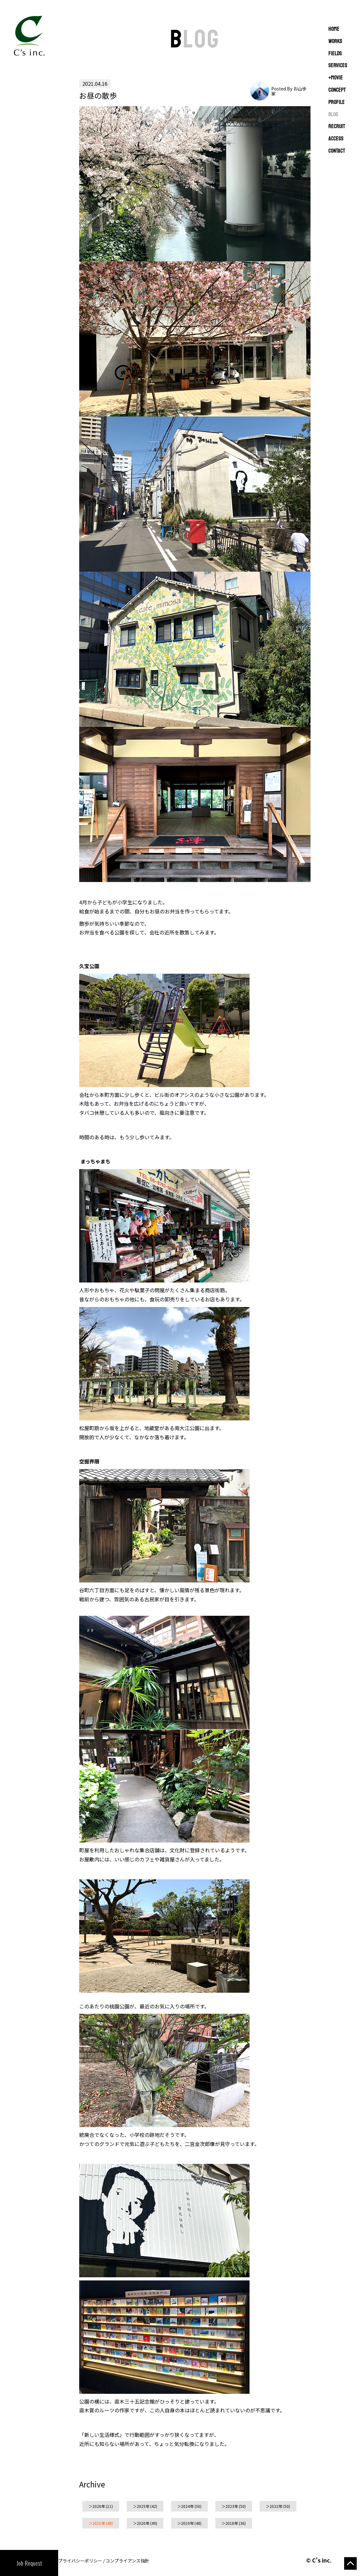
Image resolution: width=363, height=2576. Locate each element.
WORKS (335, 41)
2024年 (187, 2506)
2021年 (98, 2523)
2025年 (143, 2506)
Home (333, 29)
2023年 (231, 2506)
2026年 (98, 2506)
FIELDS (335, 54)
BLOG (333, 114)
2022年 (276, 2506)
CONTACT (336, 151)
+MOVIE (335, 78)
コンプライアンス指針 (127, 2560)
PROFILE (336, 102)
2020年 (143, 2523)
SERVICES (337, 65)
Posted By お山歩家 (288, 91)
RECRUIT (336, 126)
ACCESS (336, 139)
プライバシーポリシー (80, 2560)
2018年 (231, 2523)
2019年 (187, 2523)
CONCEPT (337, 90)
